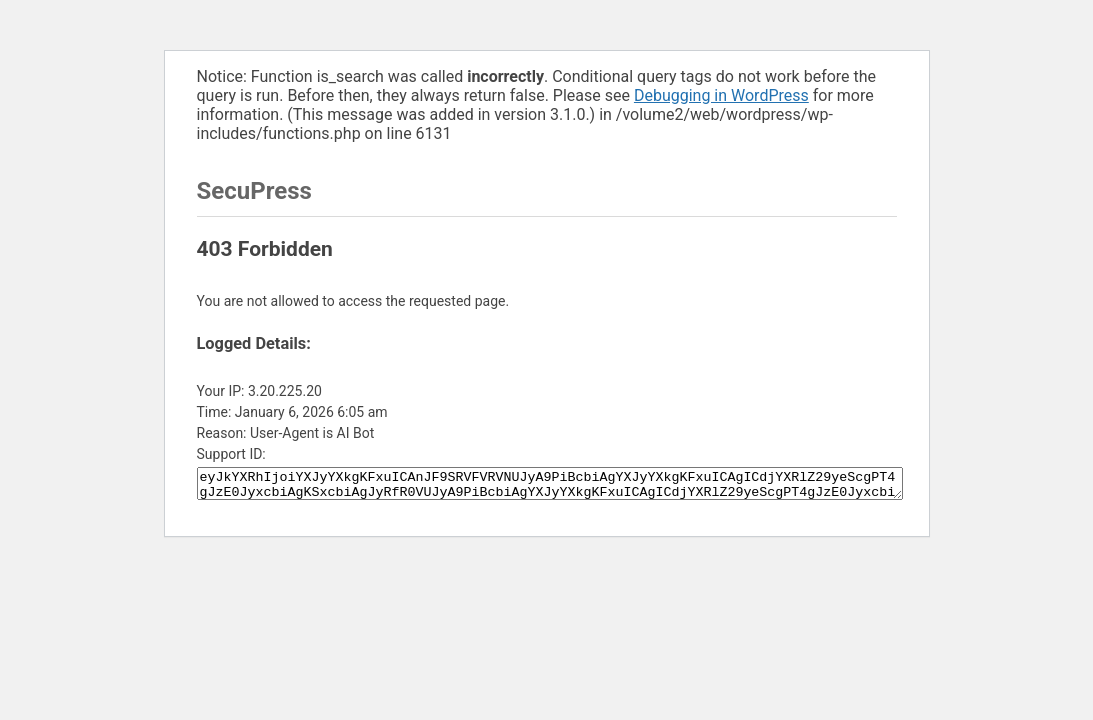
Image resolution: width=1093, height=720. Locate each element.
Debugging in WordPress (721, 95)
